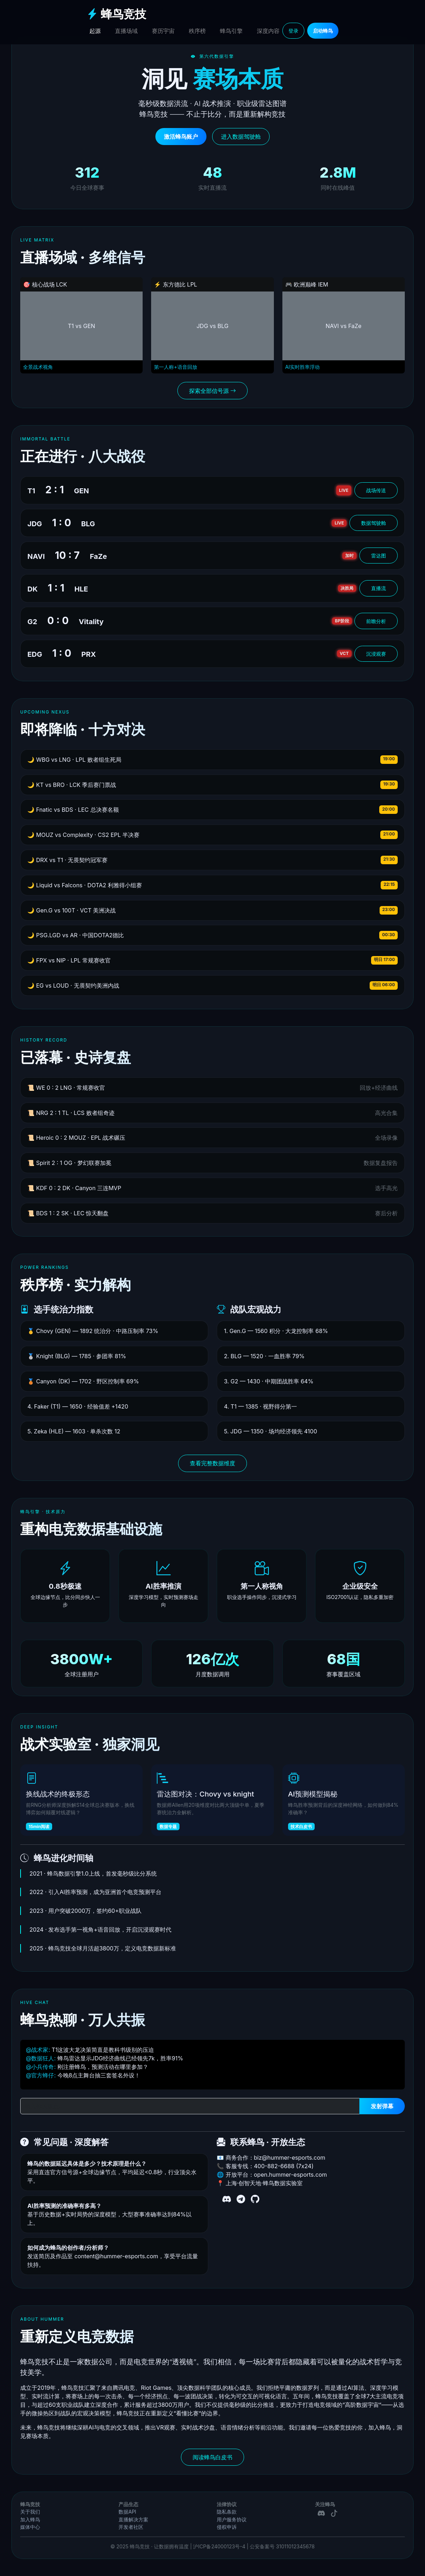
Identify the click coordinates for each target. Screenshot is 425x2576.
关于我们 (30, 2512)
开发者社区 (130, 2527)
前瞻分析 (376, 621)
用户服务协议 (232, 2519)
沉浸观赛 (376, 654)
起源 (95, 30)
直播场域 (126, 30)
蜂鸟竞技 (116, 14)
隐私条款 (227, 2512)
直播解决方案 (133, 2519)
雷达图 (378, 556)
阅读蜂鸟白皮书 (212, 2457)
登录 (293, 31)
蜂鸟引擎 (231, 30)
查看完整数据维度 (212, 1463)
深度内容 (268, 30)
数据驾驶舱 (373, 523)
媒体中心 (30, 2527)
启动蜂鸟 (323, 31)
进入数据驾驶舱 (241, 136)
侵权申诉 (227, 2527)
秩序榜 (197, 30)
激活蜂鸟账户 (181, 136)
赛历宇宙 (163, 30)
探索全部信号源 (212, 390)
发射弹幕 (382, 2106)
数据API (127, 2512)
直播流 (378, 588)
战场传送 (376, 490)
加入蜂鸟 (30, 2519)
